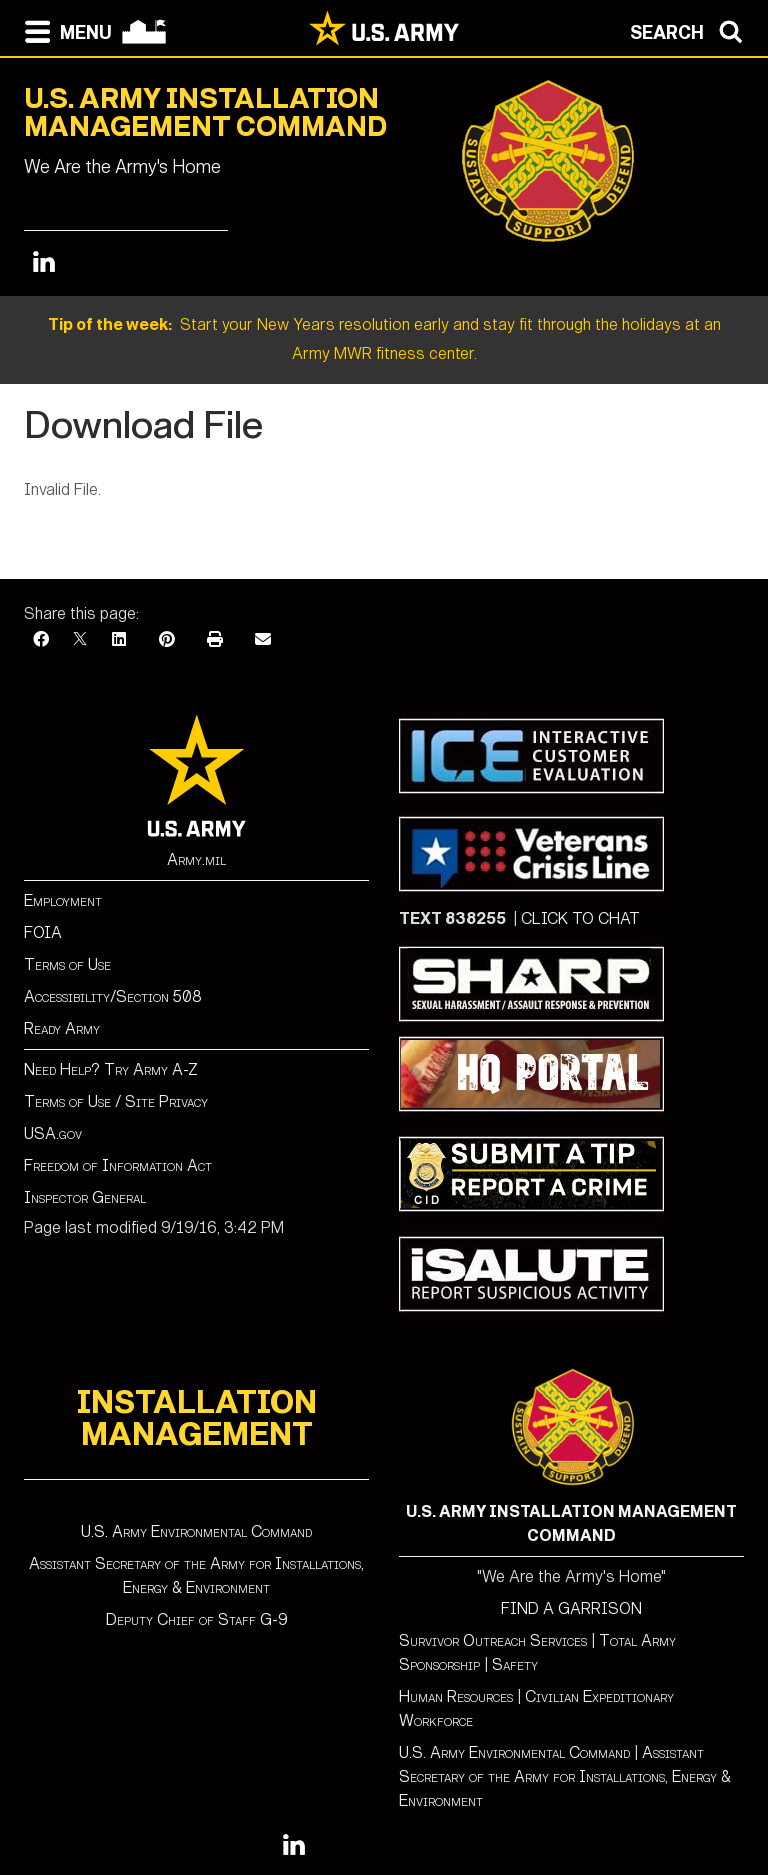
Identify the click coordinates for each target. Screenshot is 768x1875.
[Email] (263, 639)
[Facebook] (41, 639)
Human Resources (456, 1696)
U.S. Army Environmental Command (196, 1531)
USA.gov (53, 1133)
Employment (63, 900)
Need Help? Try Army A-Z (111, 1069)
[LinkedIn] (119, 639)
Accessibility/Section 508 (113, 996)
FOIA (43, 932)
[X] (80, 639)
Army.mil (196, 859)
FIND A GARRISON (571, 1608)
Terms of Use (67, 964)
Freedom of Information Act (118, 1165)
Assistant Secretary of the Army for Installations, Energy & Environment (565, 1776)
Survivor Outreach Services (493, 1640)
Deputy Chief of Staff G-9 (197, 1619)
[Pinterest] (167, 639)
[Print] (215, 639)
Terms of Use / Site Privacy (116, 1101)
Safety (515, 1664)
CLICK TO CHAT (580, 918)
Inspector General (85, 1197)
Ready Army (62, 1028)
